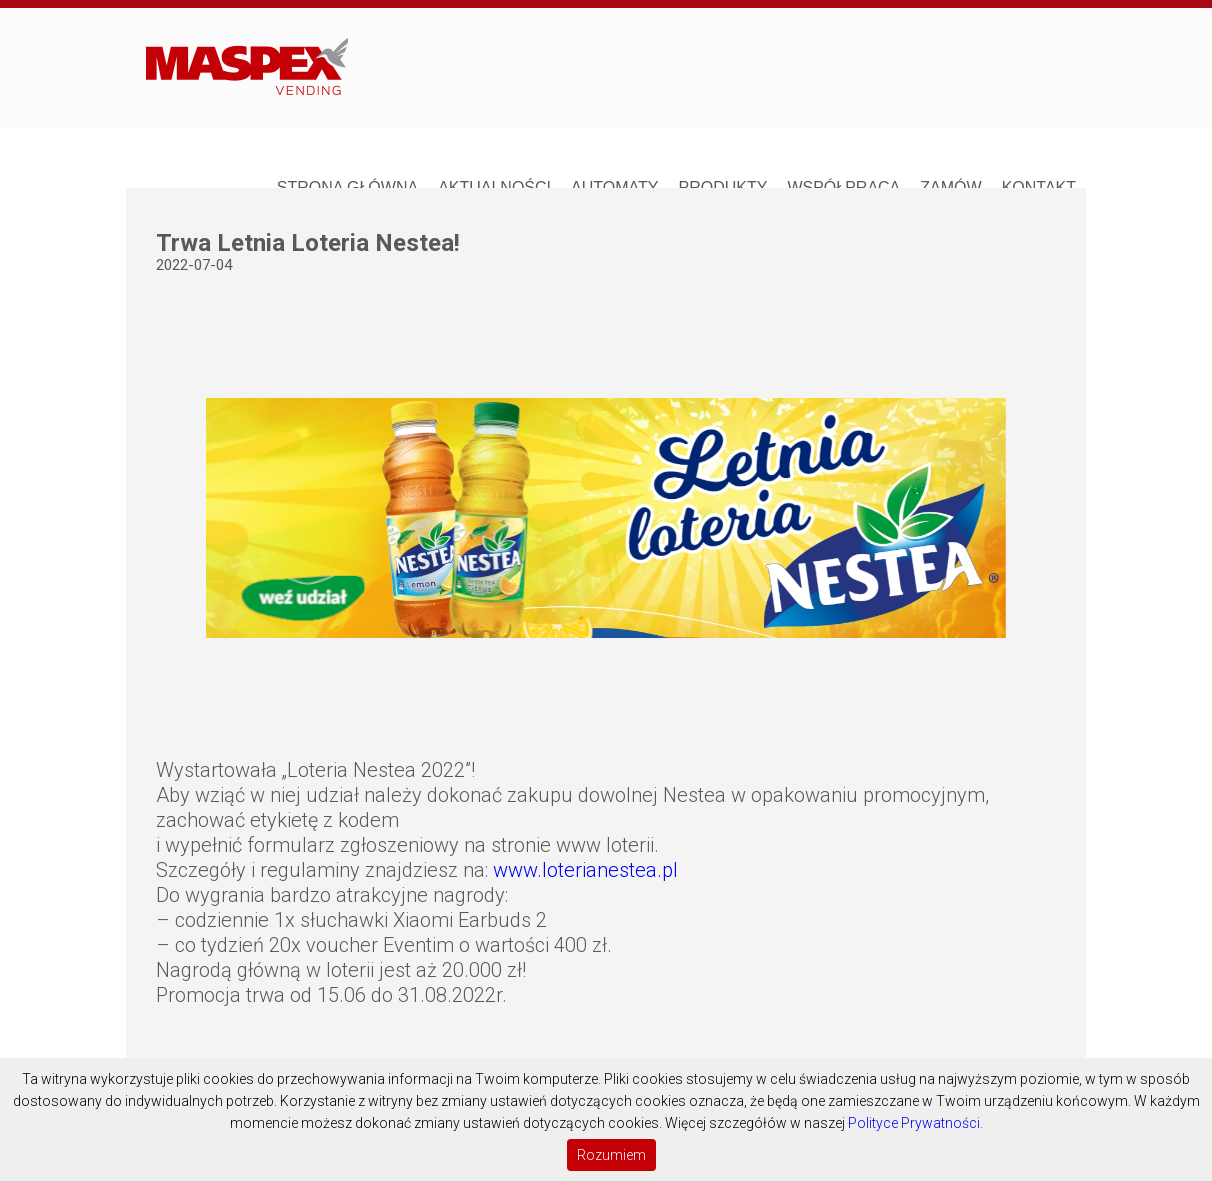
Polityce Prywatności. (915, 1123)
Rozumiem (611, 1155)
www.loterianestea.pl (585, 870)
